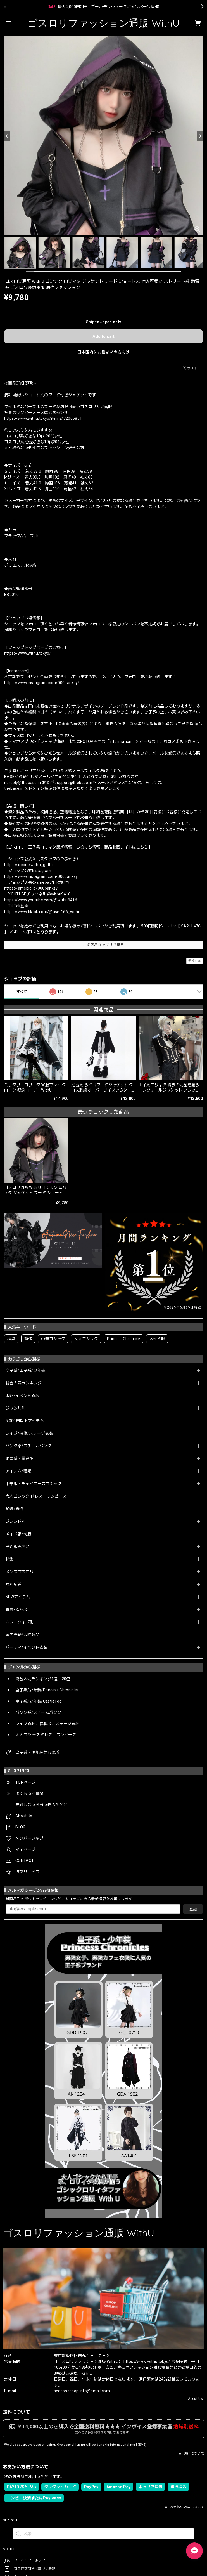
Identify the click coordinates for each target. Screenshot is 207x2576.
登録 (193, 1909)
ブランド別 (16, 1521)
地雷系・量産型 (20, 1458)
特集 (10, 1559)
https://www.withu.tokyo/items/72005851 (43, 418)
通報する (194, 961)
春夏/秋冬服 (16, 1609)
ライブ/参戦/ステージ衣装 (29, 1433)
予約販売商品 (18, 1546)
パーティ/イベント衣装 (26, 1647)
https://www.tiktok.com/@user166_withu (42, 911)
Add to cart (103, 336)
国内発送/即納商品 (22, 1634)
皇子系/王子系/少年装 (25, 1370)
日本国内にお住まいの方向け (103, 352)
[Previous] (7, 136)
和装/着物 (14, 1509)
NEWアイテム (18, 1597)
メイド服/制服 (18, 1534)
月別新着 (14, 1584)
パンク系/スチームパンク (28, 1446)
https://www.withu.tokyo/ (27, 653)
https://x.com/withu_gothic (29, 864)
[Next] (200, 136)
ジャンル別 (16, 1408)
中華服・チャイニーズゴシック (33, 1483)
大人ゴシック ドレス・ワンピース (36, 1496)
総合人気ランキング (24, 1383)
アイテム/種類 (18, 1471)
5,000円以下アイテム (25, 1420)
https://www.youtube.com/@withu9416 (40, 900)
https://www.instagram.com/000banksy (41, 876)
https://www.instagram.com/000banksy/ (42, 682)
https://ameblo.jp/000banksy (31, 888)
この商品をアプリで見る (103, 945)
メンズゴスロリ (20, 1571)
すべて (21, 992)
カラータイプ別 (20, 1622)
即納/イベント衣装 (22, 1395)
